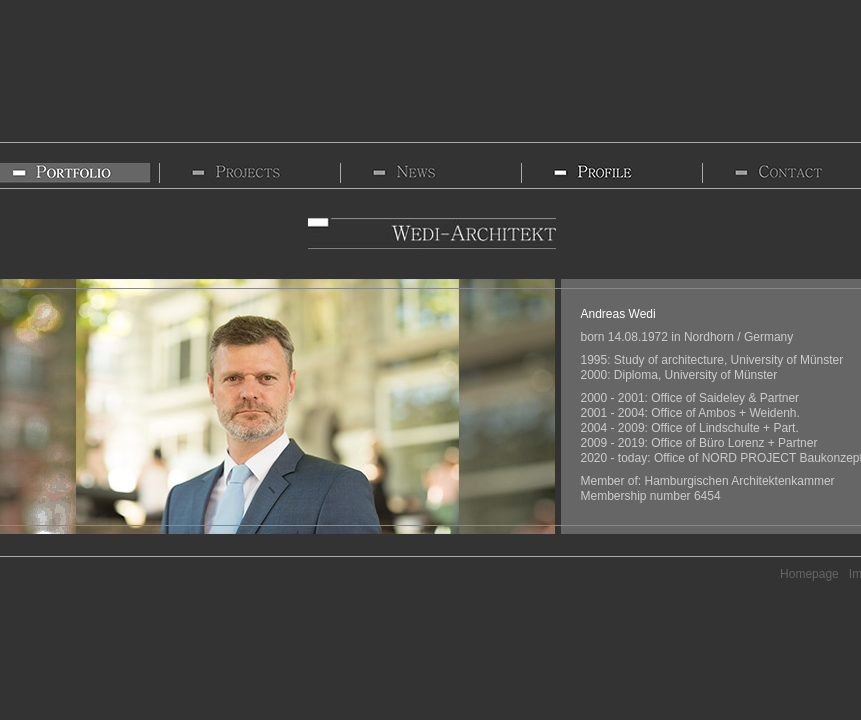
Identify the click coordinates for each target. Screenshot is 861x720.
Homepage (809, 574)
